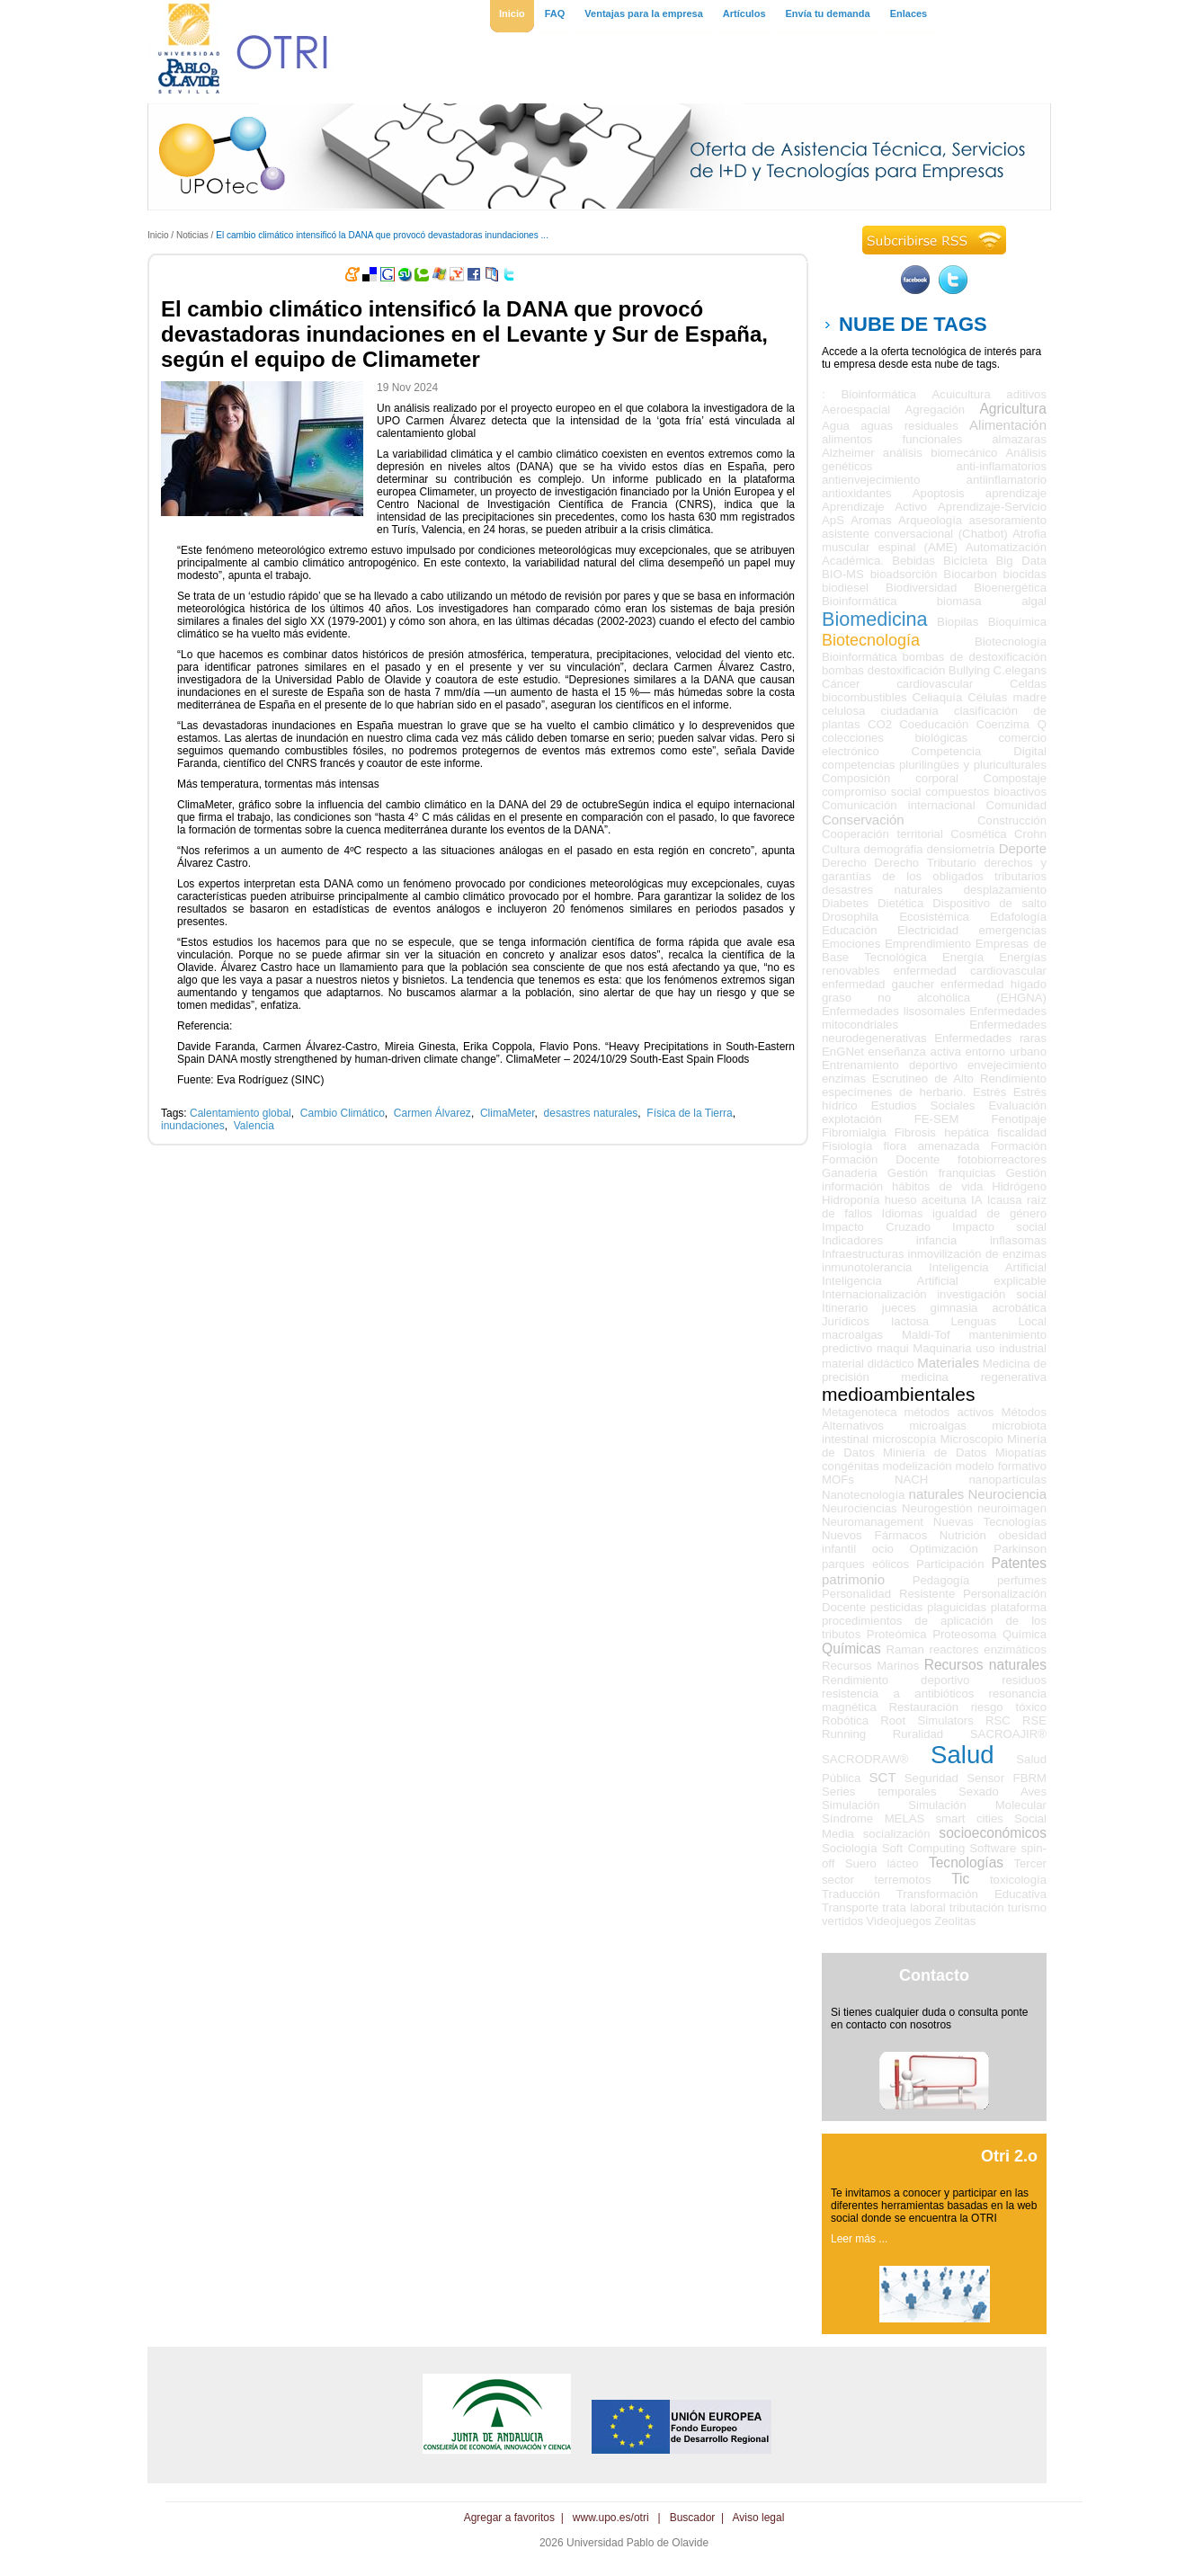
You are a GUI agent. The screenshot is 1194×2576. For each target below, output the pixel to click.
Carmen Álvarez (432, 1113)
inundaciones (193, 1125)
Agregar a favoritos (509, 2517)
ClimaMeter (507, 1113)
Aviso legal (759, 2517)
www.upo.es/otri (611, 2517)
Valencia (254, 1125)
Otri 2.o (1009, 2156)
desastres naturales (591, 1113)
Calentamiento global (240, 1113)
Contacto (934, 1975)
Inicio (158, 235)
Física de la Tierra (689, 1113)
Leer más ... (859, 2239)
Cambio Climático (342, 1113)
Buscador (693, 2517)
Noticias (192, 235)
